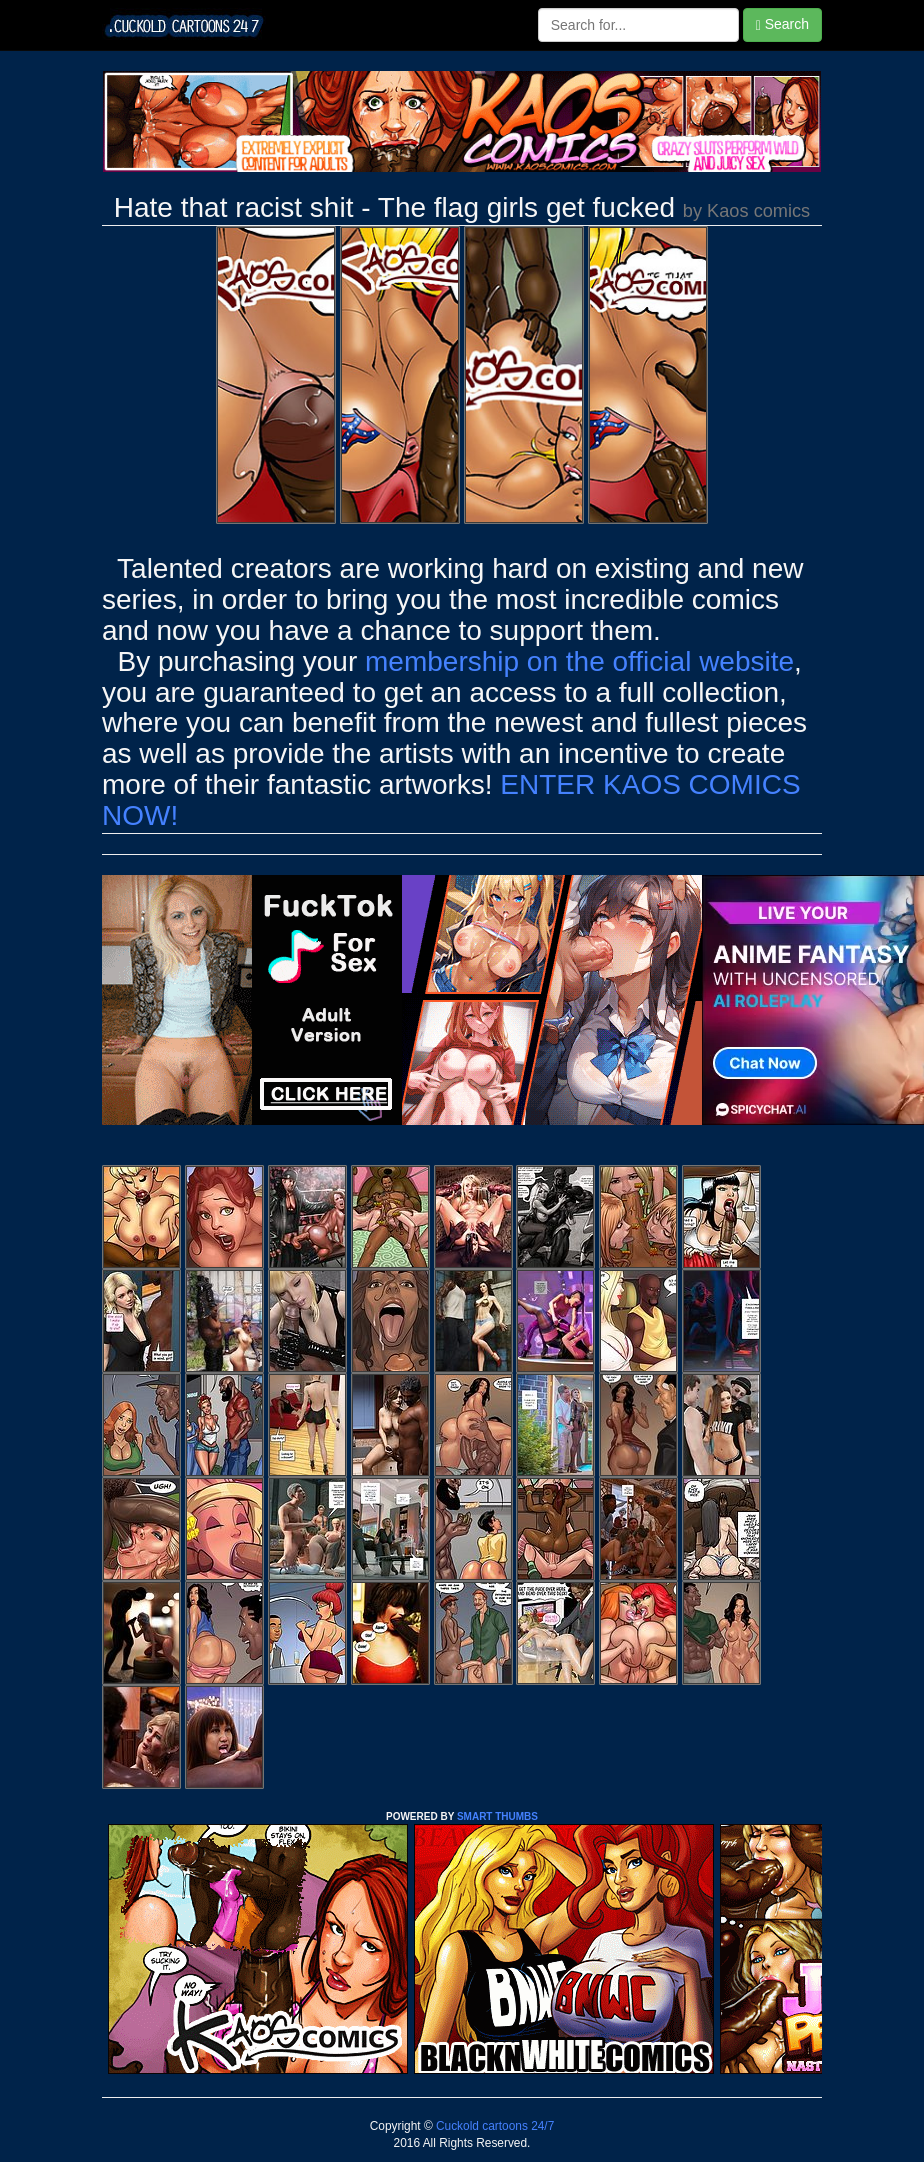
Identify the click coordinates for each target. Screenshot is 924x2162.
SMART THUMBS (497, 1816)
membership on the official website (579, 661)
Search (782, 24)
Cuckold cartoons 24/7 (494, 2126)
